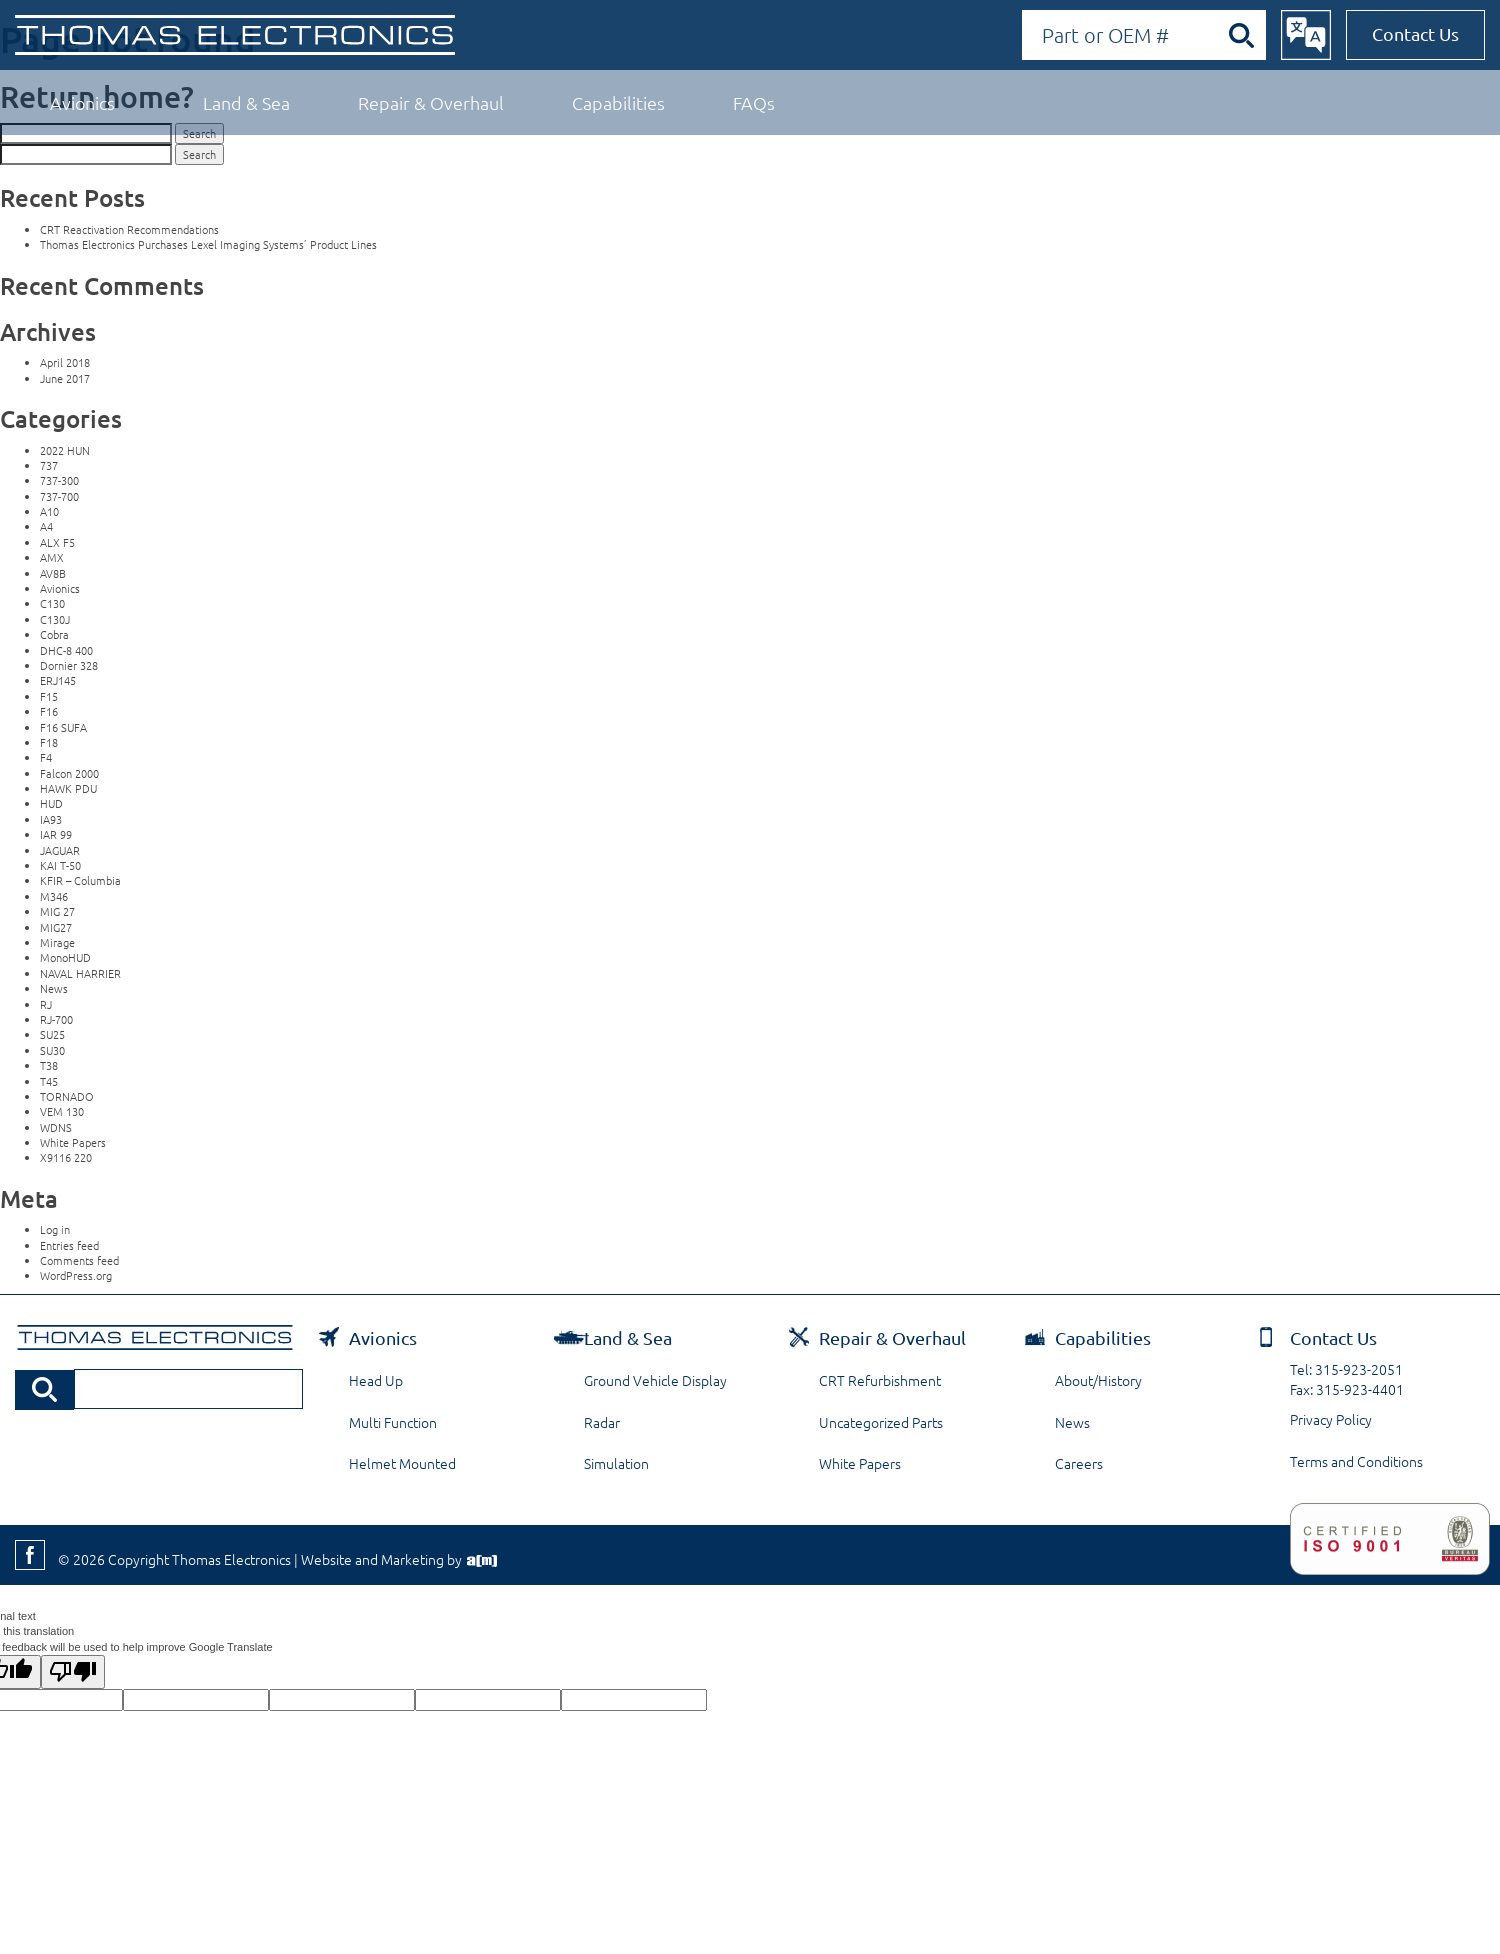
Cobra (54, 634)
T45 (49, 1081)
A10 (49, 511)
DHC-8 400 (66, 650)
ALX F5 (57, 542)
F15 (49, 696)
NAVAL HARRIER (80, 973)
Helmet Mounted (402, 1463)
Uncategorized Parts (881, 1422)
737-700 (59, 496)
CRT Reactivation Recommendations (129, 229)
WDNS (56, 1127)
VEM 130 (62, 1111)
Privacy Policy (1331, 1419)
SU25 (52, 1034)
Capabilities (618, 102)
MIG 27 (57, 911)
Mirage (57, 942)
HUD (51, 803)
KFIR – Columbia (80, 880)
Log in (55, 1229)
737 (49, 465)
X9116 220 (66, 1157)
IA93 (51, 819)
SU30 (52, 1050)
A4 (46, 526)
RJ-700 (56, 1019)
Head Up (376, 1380)
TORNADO (67, 1096)
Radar (602, 1422)
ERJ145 (58, 680)
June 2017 (65, 378)
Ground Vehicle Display (655, 1380)
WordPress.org (76, 1275)
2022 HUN (65, 450)
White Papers (73, 1142)
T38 (49, 1065)
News (54, 988)
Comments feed (79, 1260)
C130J (55, 619)
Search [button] (199, 154)
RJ (46, 1004)
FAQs (754, 102)
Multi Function (393, 1422)
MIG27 (56, 927)
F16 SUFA (63, 727)
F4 (46, 757)
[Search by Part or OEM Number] (1144, 35)
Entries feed (69, 1245)
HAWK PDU (68, 788)
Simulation (616, 1463)
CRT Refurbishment (880, 1380)
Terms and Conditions (1356, 1461)
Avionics (82, 102)
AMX (52, 557)
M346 (54, 896)
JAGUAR (60, 850)
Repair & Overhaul (431, 102)
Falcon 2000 (69, 773)
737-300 (59, 480)
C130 (52, 603)
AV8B (53, 573)
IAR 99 (56, 834)
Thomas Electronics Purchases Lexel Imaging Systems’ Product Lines (208, 244)
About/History (1098, 1380)
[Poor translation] (73, 1672)
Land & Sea (246, 102)
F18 (49, 742)
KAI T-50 (60, 865)
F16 (49, 711)
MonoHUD (65, 957)
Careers (1079, 1463)
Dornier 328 (69, 665)
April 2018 (65, 362)
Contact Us (1415, 33)
